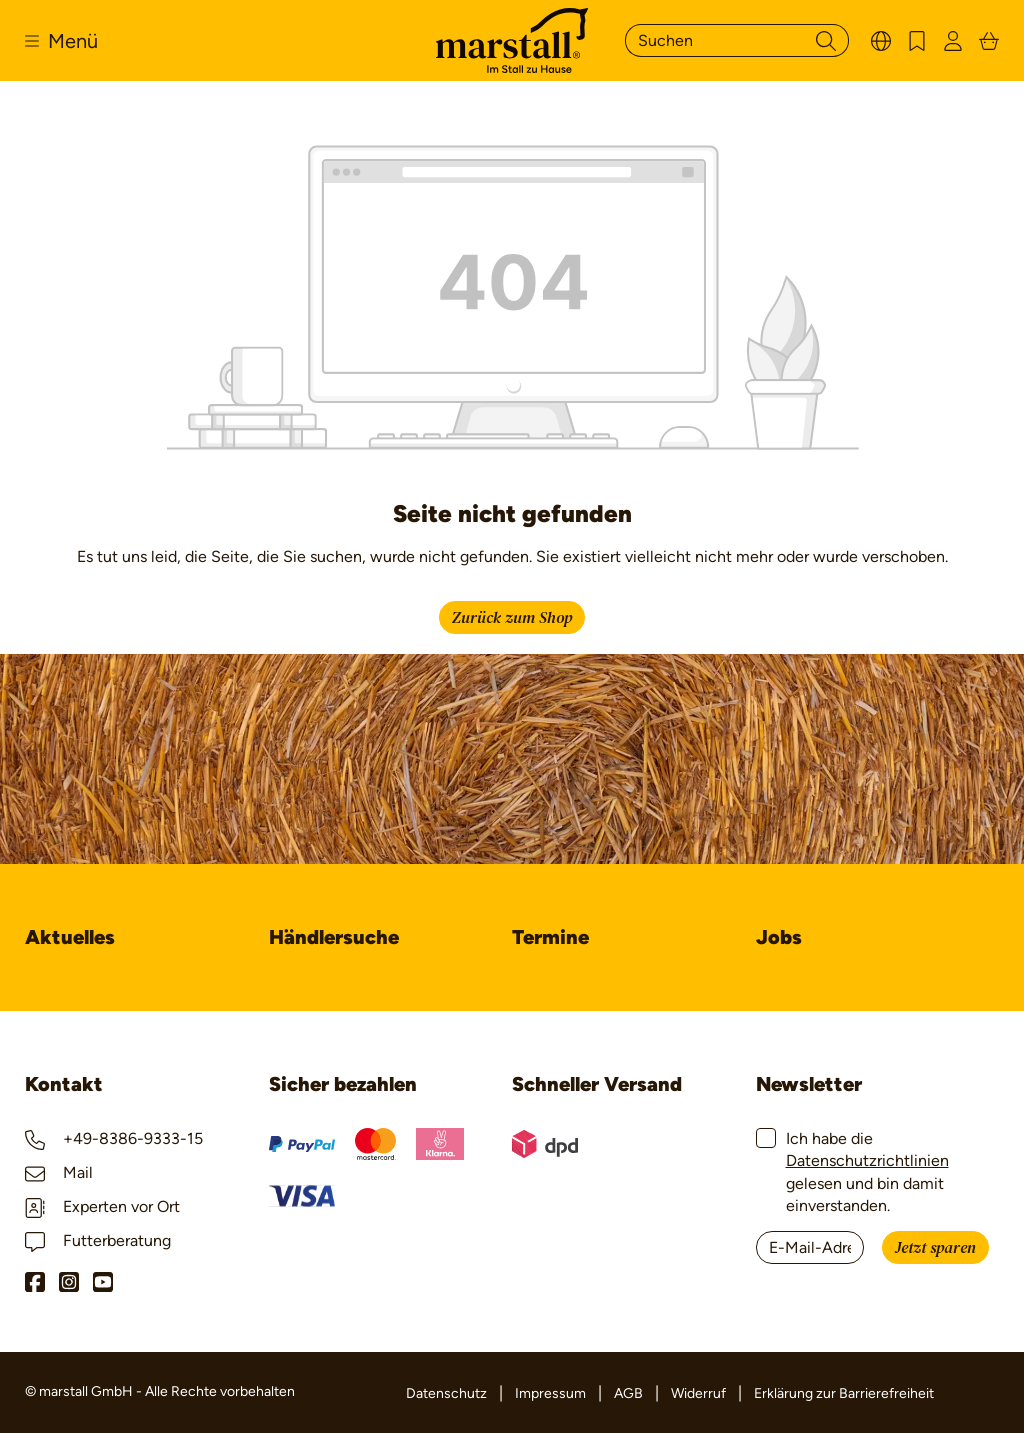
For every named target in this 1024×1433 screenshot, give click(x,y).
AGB (628, 1393)
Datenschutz (446, 1393)
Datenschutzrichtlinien (867, 1160)
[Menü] (61, 41)
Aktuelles (70, 937)
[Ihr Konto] (953, 40)
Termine (550, 937)
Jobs (779, 937)
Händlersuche (334, 937)
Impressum (550, 1393)
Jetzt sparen (935, 1248)
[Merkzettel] (917, 40)
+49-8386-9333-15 (114, 1138)
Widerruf (698, 1393)
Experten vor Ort (102, 1206)
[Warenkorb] (989, 40)
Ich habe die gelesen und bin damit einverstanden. (867, 1172)
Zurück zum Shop (512, 618)
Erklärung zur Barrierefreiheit (844, 1393)
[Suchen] (714, 40)
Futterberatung (98, 1240)
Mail (59, 1172)
